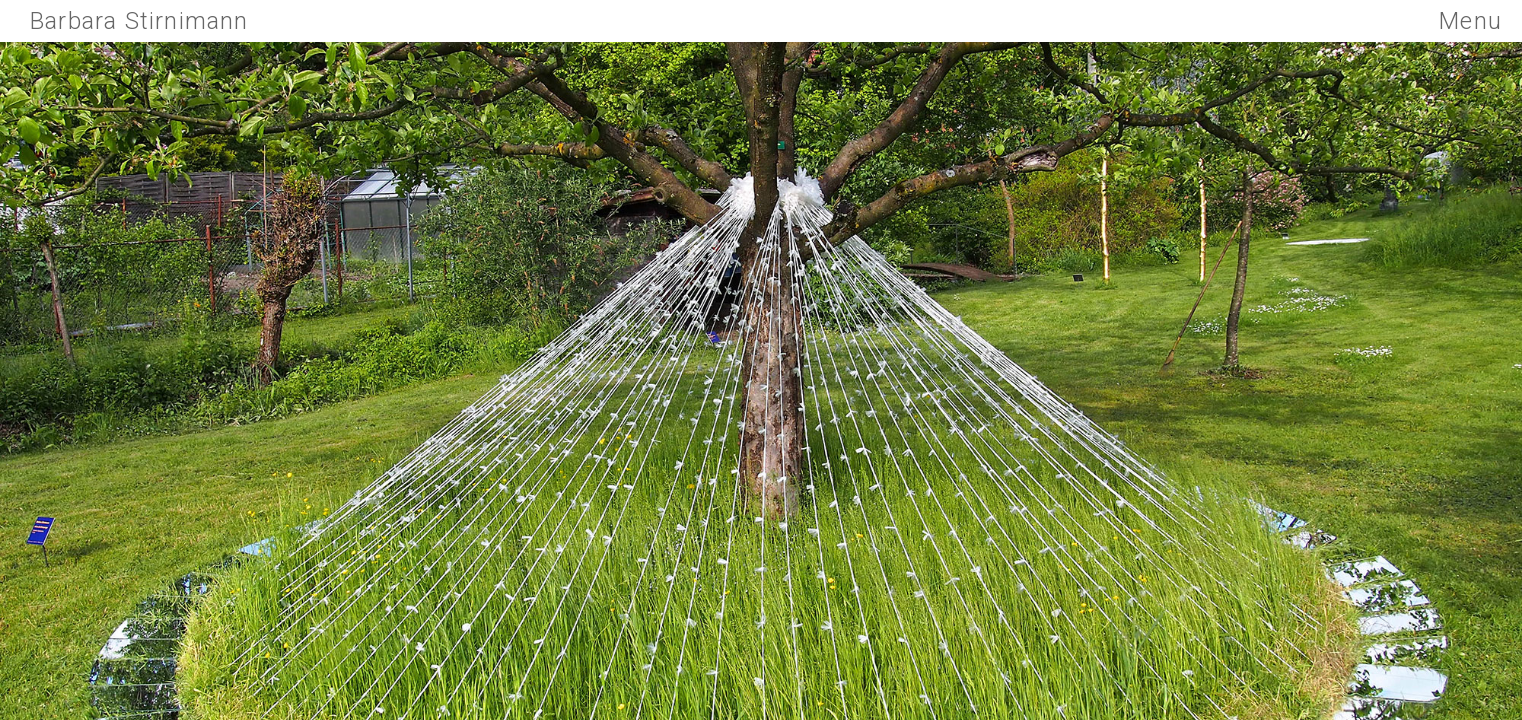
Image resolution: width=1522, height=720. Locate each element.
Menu (1470, 21)
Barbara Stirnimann (139, 21)
